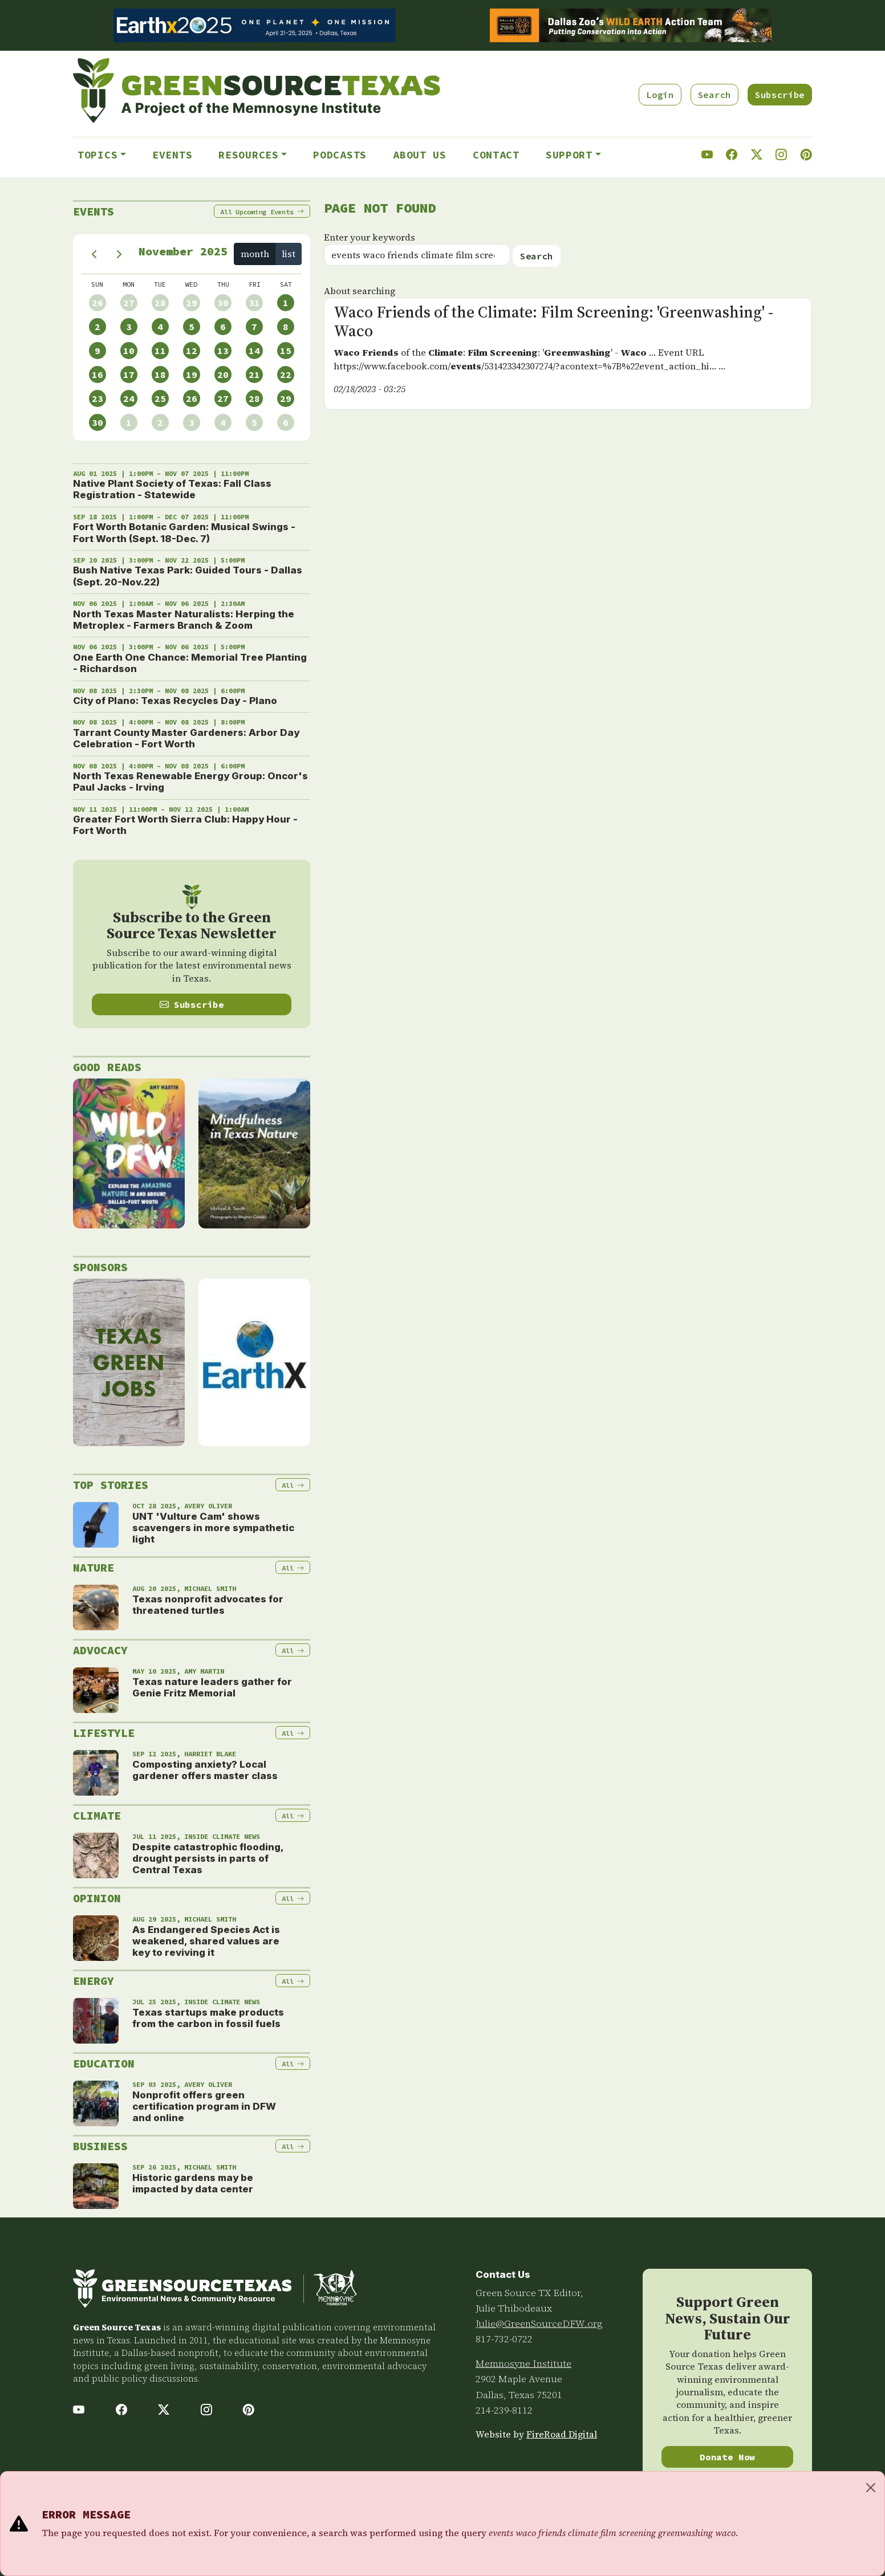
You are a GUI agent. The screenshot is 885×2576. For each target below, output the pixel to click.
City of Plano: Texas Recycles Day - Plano (175, 700)
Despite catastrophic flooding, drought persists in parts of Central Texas (207, 1858)
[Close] (870, 2488)
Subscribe (780, 94)
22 (285, 374)
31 (254, 302)
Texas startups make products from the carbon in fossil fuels (208, 2018)
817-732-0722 (504, 2339)
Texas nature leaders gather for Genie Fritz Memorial (212, 1687)
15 (285, 350)
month (255, 253)
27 (129, 302)
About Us (419, 154)
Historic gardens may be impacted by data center (192, 2183)
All (262, 211)
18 (160, 374)
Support (569, 154)
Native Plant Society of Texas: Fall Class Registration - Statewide (172, 489)
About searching (359, 290)
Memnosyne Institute (523, 2363)
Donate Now (727, 2457)
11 (160, 350)
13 (223, 350)
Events (172, 154)
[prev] (94, 254)
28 (160, 302)
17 (129, 374)
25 (160, 398)
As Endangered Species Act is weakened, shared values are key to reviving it (206, 1941)
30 (223, 302)
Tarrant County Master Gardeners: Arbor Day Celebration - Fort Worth (186, 738)
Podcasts (340, 154)
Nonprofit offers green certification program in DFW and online (204, 2106)
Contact (496, 154)
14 (254, 350)
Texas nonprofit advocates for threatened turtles (207, 1604)
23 (97, 398)
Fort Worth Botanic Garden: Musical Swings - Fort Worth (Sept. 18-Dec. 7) (184, 532)
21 (254, 374)
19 (191, 374)
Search (714, 94)
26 (97, 302)
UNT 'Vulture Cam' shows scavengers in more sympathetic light (213, 1528)
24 (129, 398)
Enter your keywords (369, 237)
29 (191, 302)
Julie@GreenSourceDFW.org (539, 2323)
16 (97, 374)
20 (223, 374)
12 (191, 350)
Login (659, 94)
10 (129, 350)
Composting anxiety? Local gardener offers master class (205, 1770)
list (288, 253)
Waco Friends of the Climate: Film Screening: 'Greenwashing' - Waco (553, 321)
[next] (119, 254)
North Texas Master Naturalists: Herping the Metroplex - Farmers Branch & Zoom (183, 619)
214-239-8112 (504, 2410)
